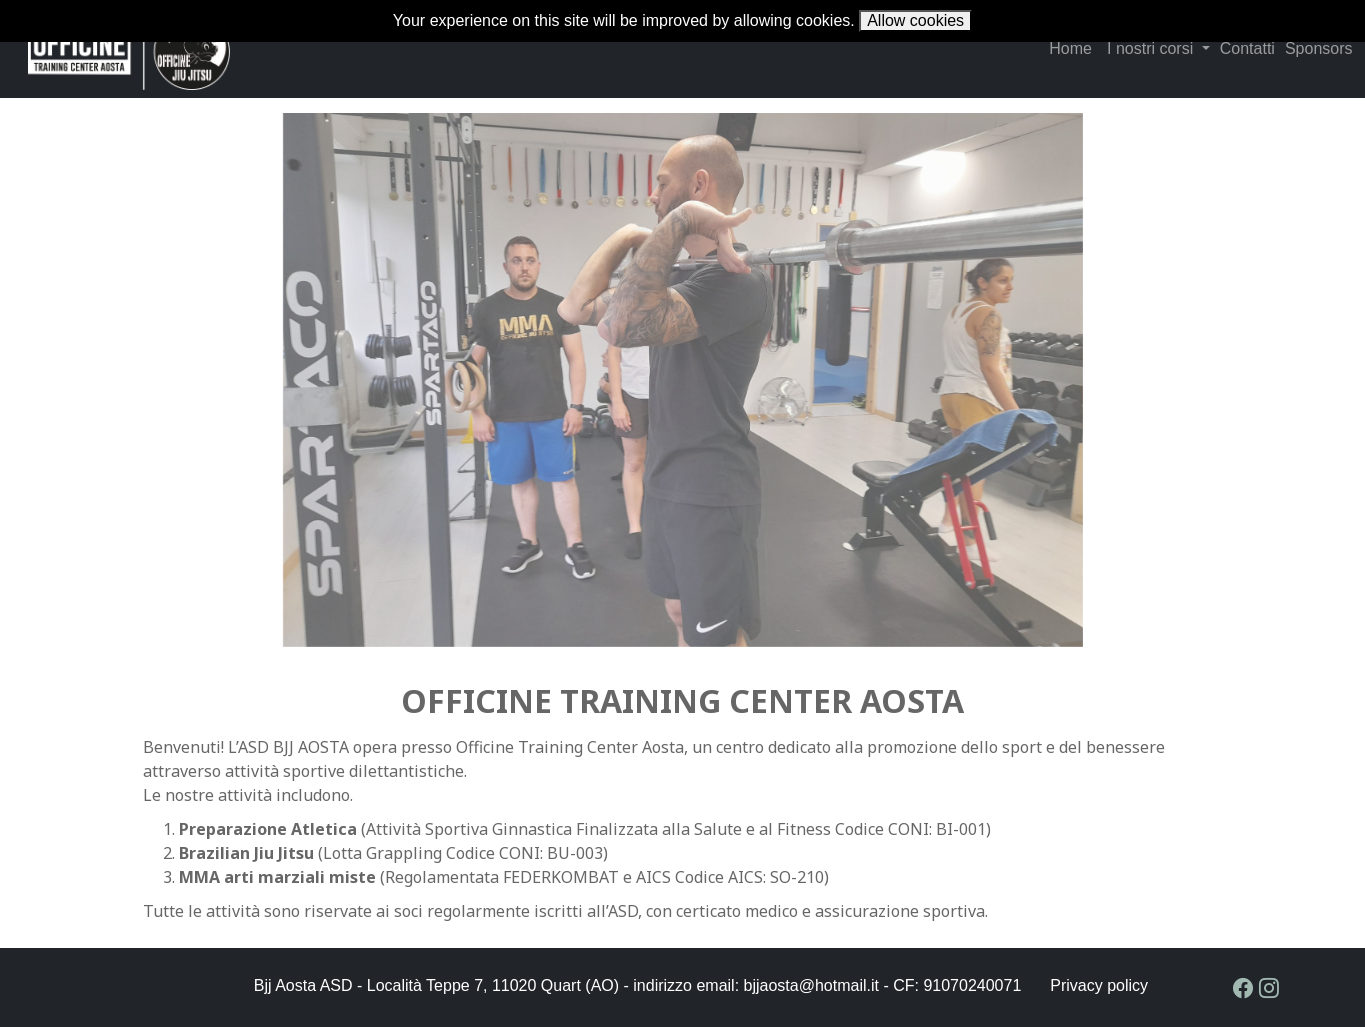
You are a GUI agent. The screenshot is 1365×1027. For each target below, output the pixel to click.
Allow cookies (915, 20)
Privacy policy (1099, 986)
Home (1070, 48)
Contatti (1247, 48)
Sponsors (1319, 48)
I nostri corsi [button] (1152, 48)
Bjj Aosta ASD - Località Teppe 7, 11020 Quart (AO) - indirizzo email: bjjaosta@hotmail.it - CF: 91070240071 (637, 985)
